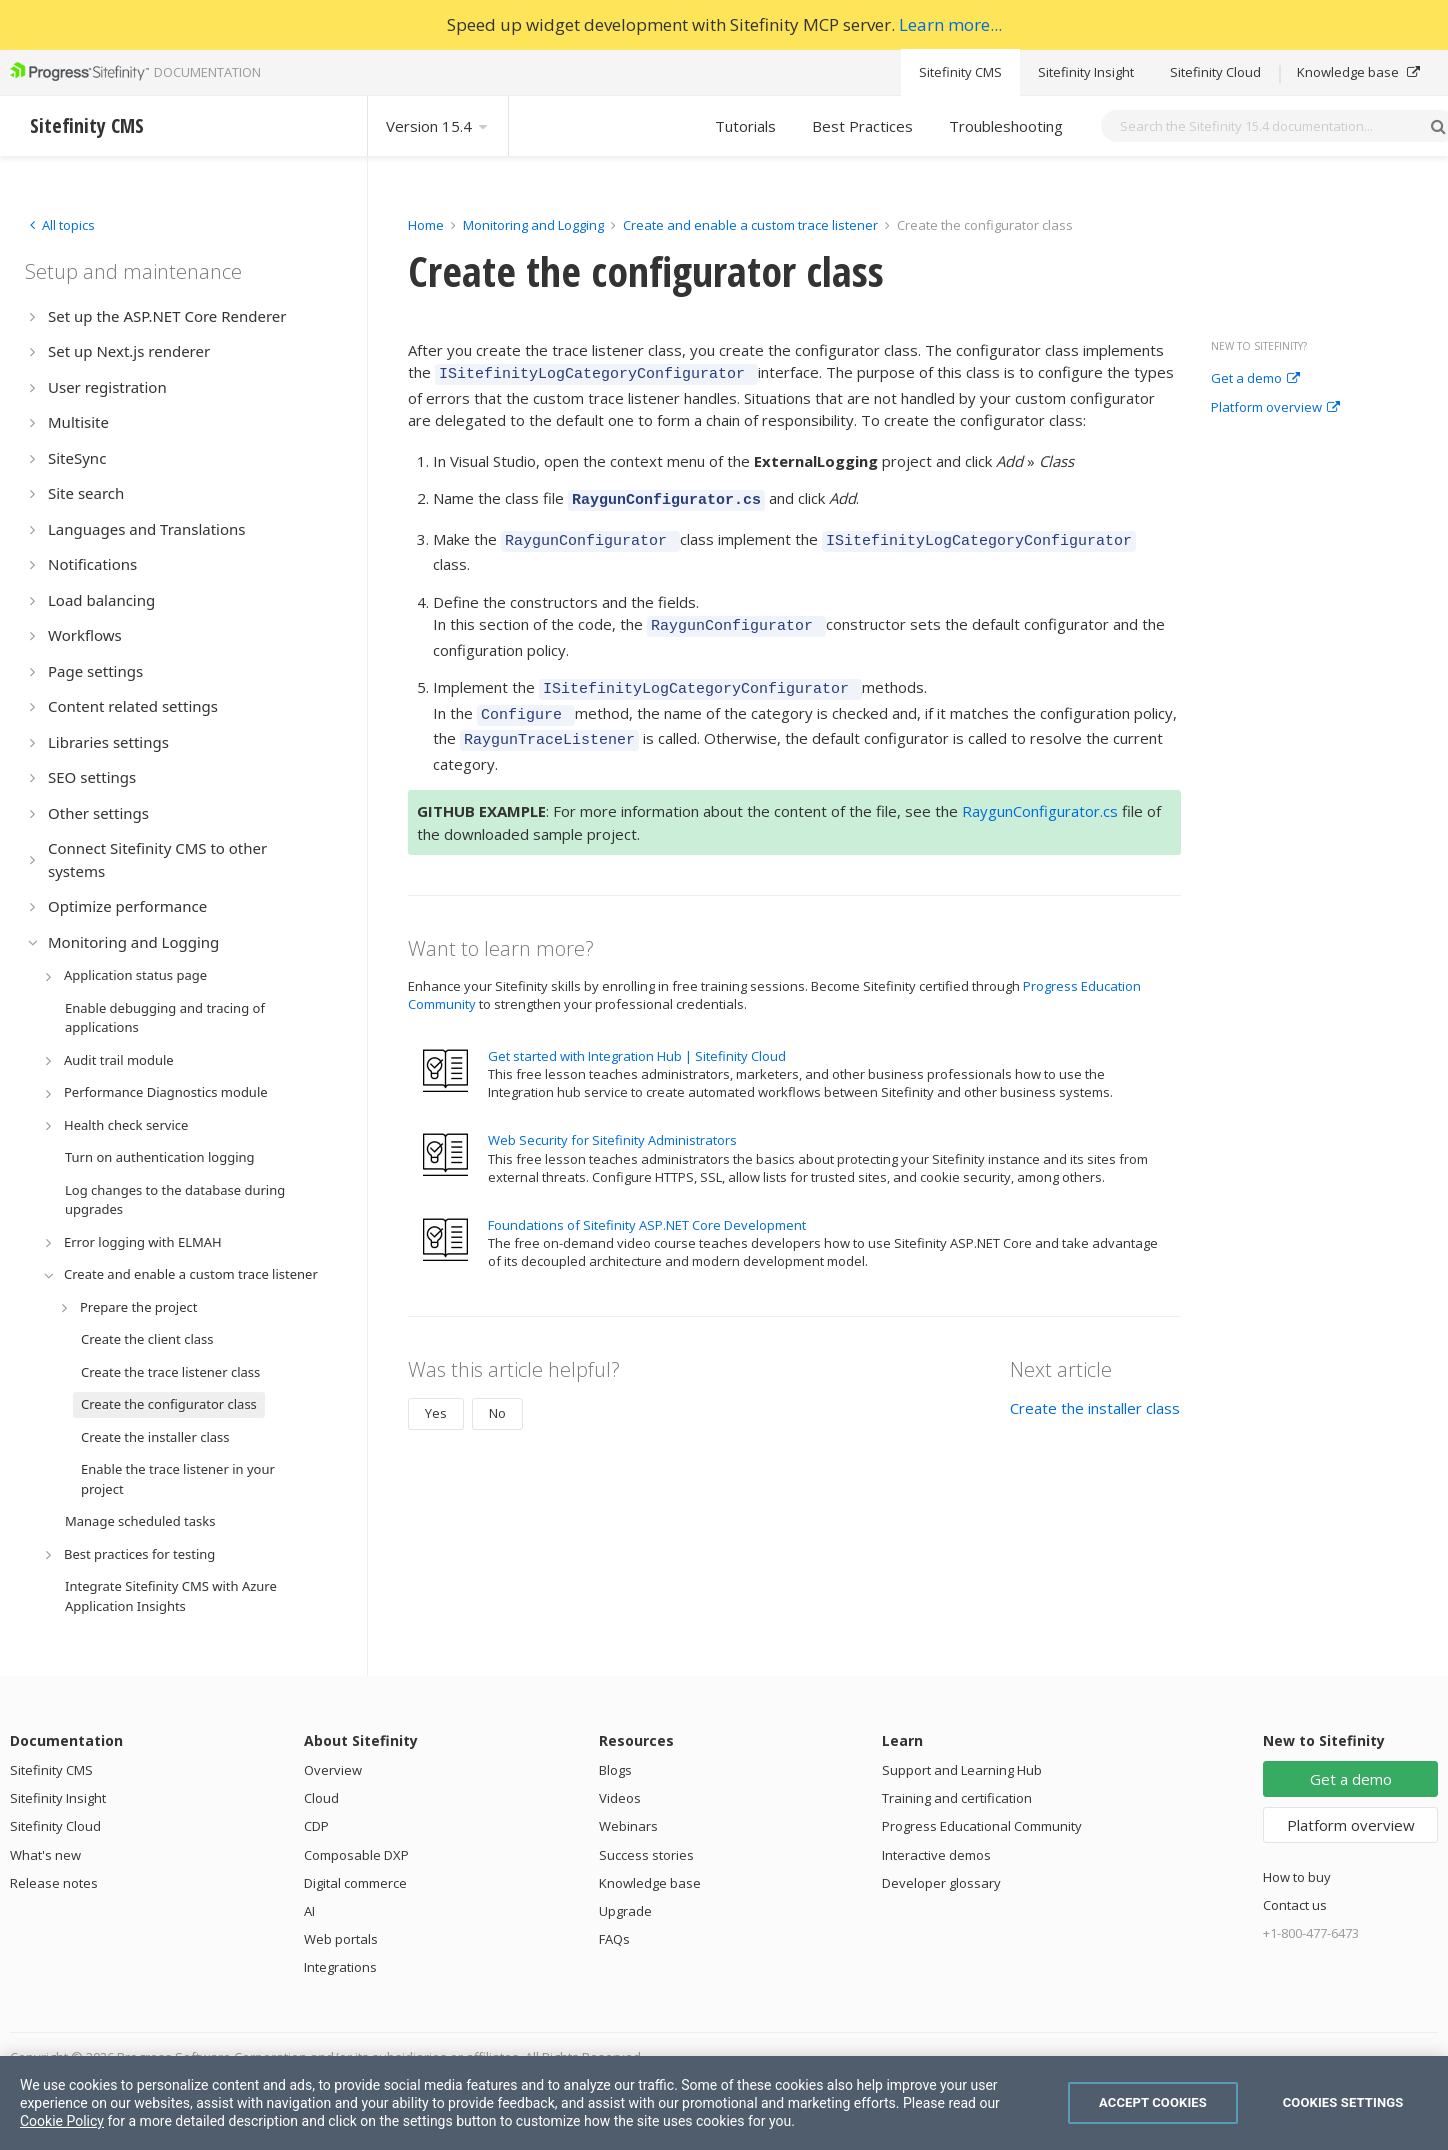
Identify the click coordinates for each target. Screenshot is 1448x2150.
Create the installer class (1095, 1387)
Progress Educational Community (982, 1826)
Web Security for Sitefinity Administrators (612, 1119)
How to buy (1297, 1877)
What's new (45, 1855)
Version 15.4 (438, 126)
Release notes (54, 1883)
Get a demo (1255, 379)
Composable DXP (356, 1855)
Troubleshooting (1006, 126)
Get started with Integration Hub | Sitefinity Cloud (637, 1035)
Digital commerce (355, 1883)
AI (309, 1911)
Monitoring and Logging (533, 225)
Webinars (628, 1826)
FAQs (614, 1939)
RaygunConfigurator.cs (1040, 790)
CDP (316, 1826)
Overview (333, 1770)
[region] (724, 2103)
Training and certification (957, 1798)
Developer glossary (941, 1883)
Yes (436, 1392)
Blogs (615, 1770)
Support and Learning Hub (962, 1770)
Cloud (321, 1798)
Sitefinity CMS (960, 72)
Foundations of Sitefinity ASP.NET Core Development (647, 1204)
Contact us (1295, 1905)
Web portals (341, 1939)
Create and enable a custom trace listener (750, 225)
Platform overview (1275, 408)
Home (426, 225)
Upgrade (625, 1911)
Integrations (340, 1967)
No (497, 1392)
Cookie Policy (62, 2121)
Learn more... (950, 24)
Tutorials (745, 126)
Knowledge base (1358, 72)
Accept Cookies (1153, 2102)
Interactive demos (936, 1855)
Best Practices (862, 126)
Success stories (646, 1855)
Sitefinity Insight (1086, 72)
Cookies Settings (1343, 2102)
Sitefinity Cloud (1215, 72)
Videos (620, 1798)
